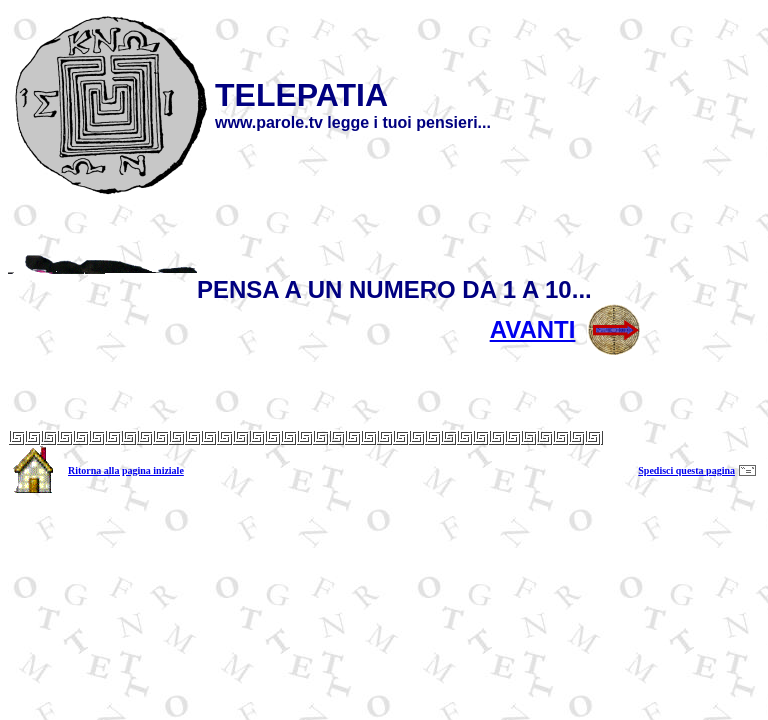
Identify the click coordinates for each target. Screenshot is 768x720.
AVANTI (533, 329)
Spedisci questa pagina (686, 470)
